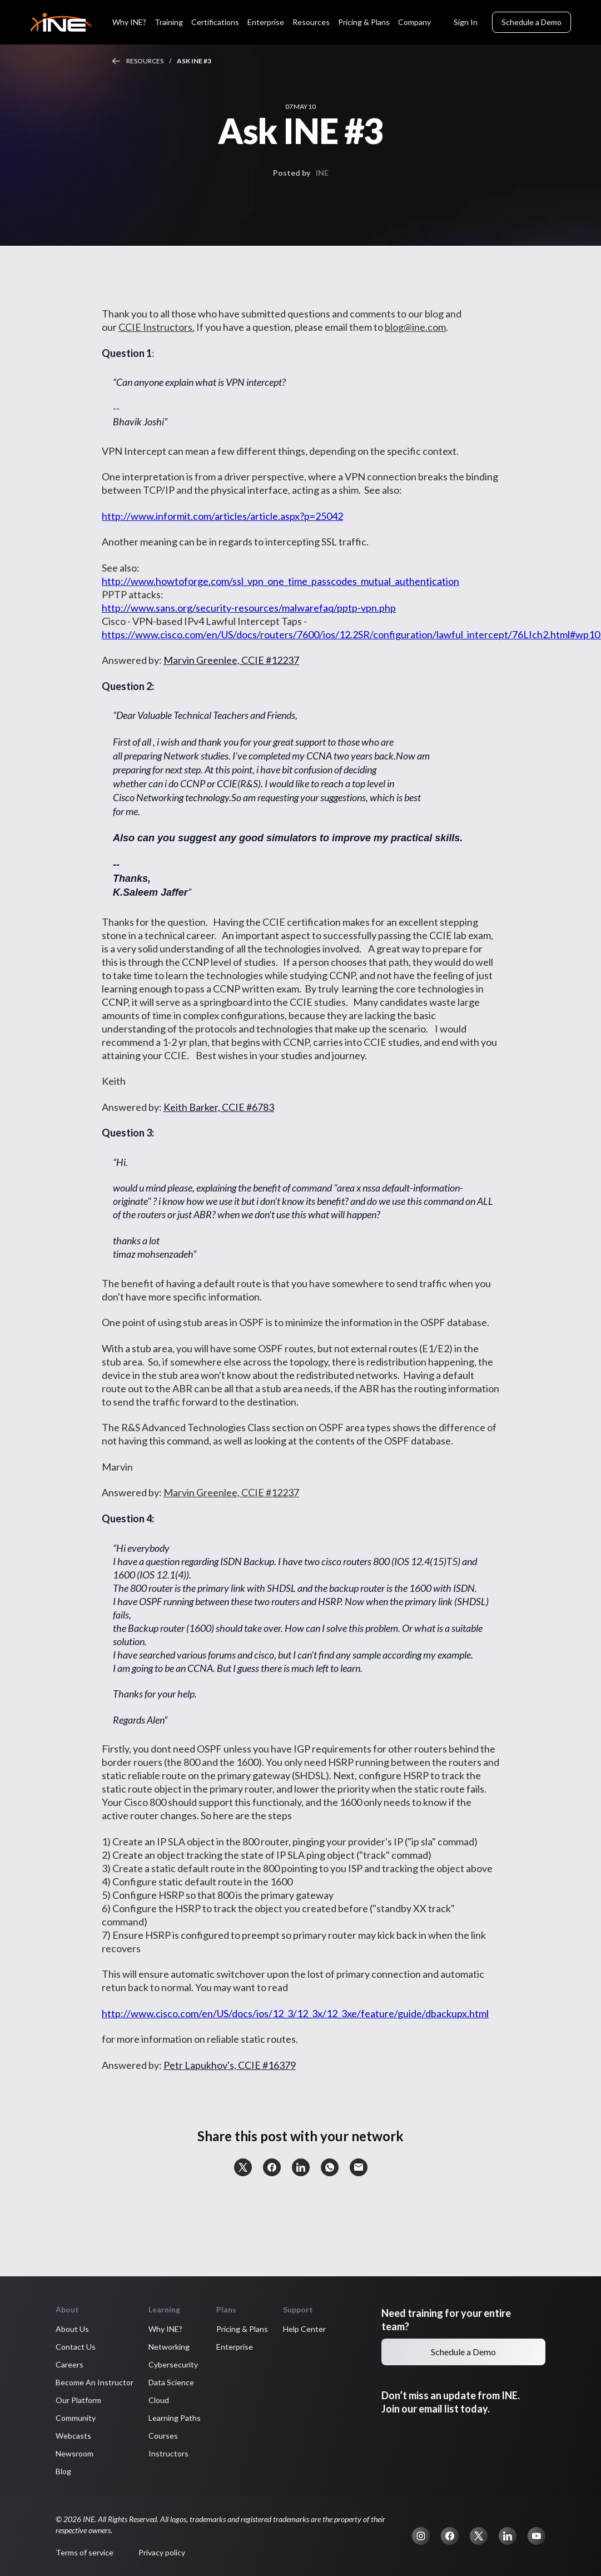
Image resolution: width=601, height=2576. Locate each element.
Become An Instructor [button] (69, 2382)
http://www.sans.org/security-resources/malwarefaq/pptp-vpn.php (223, 608)
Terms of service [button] (59, 2552)
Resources (119, 61)
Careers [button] (44, 2364)
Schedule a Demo (531, 22)
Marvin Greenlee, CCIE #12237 (206, 660)
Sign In (466, 22)
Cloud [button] (133, 2400)
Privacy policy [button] (136, 2552)
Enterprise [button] (209, 2346)
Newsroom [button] (49, 2453)
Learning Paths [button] (149, 2418)
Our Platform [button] (53, 2400)
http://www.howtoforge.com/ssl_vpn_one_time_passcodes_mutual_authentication (255, 581)
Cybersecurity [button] (147, 2364)
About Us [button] (46, 2329)
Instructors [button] (143, 2453)
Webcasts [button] (48, 2435)
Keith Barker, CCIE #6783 (193, 1107)
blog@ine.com (389, 327)
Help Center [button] (278, 2329)
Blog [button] (38, 2471)
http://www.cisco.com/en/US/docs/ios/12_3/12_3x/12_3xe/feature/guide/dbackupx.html (269, 2013)
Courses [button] (137, 2435)
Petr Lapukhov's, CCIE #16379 (204, 2065)
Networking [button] (143, 2346)
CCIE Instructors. (131, 327)
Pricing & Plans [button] (216, 2329)
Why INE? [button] (140, 2329)
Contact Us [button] (50, 2346)
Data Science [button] (145, 2382)
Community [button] (50, 2418)
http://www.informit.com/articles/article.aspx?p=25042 (196, 516)
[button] (217, 2167)
